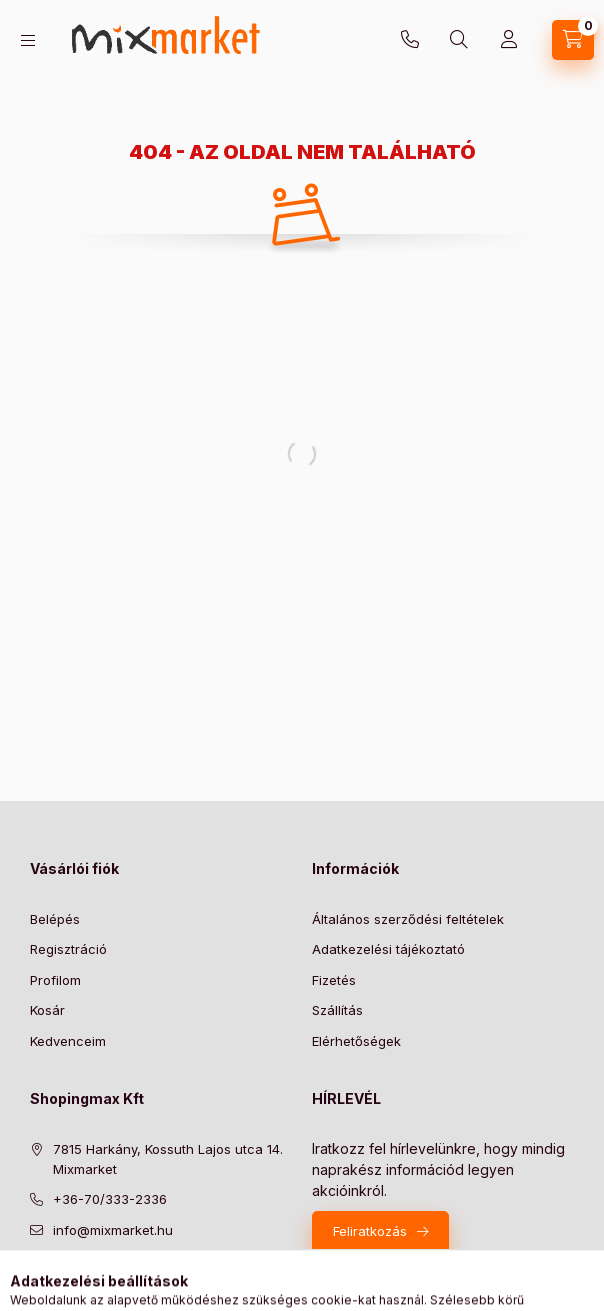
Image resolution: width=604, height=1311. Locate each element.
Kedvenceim (68, 1041)
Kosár (47, 1010)
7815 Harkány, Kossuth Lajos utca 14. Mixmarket (168, 1159)
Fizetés (334, 980)
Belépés (55, 919)
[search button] (459, 40)
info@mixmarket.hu (113, 1230)
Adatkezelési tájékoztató (388, 949)
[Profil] (509, 40)
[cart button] (573, 40)
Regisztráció (68, 949)
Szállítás (337, 1010)
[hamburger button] (28, 40)
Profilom (55, 980)
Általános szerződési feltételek (408, 919)
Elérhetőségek (356, 1041)
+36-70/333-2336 (410, 40)
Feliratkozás (370, 1231)
